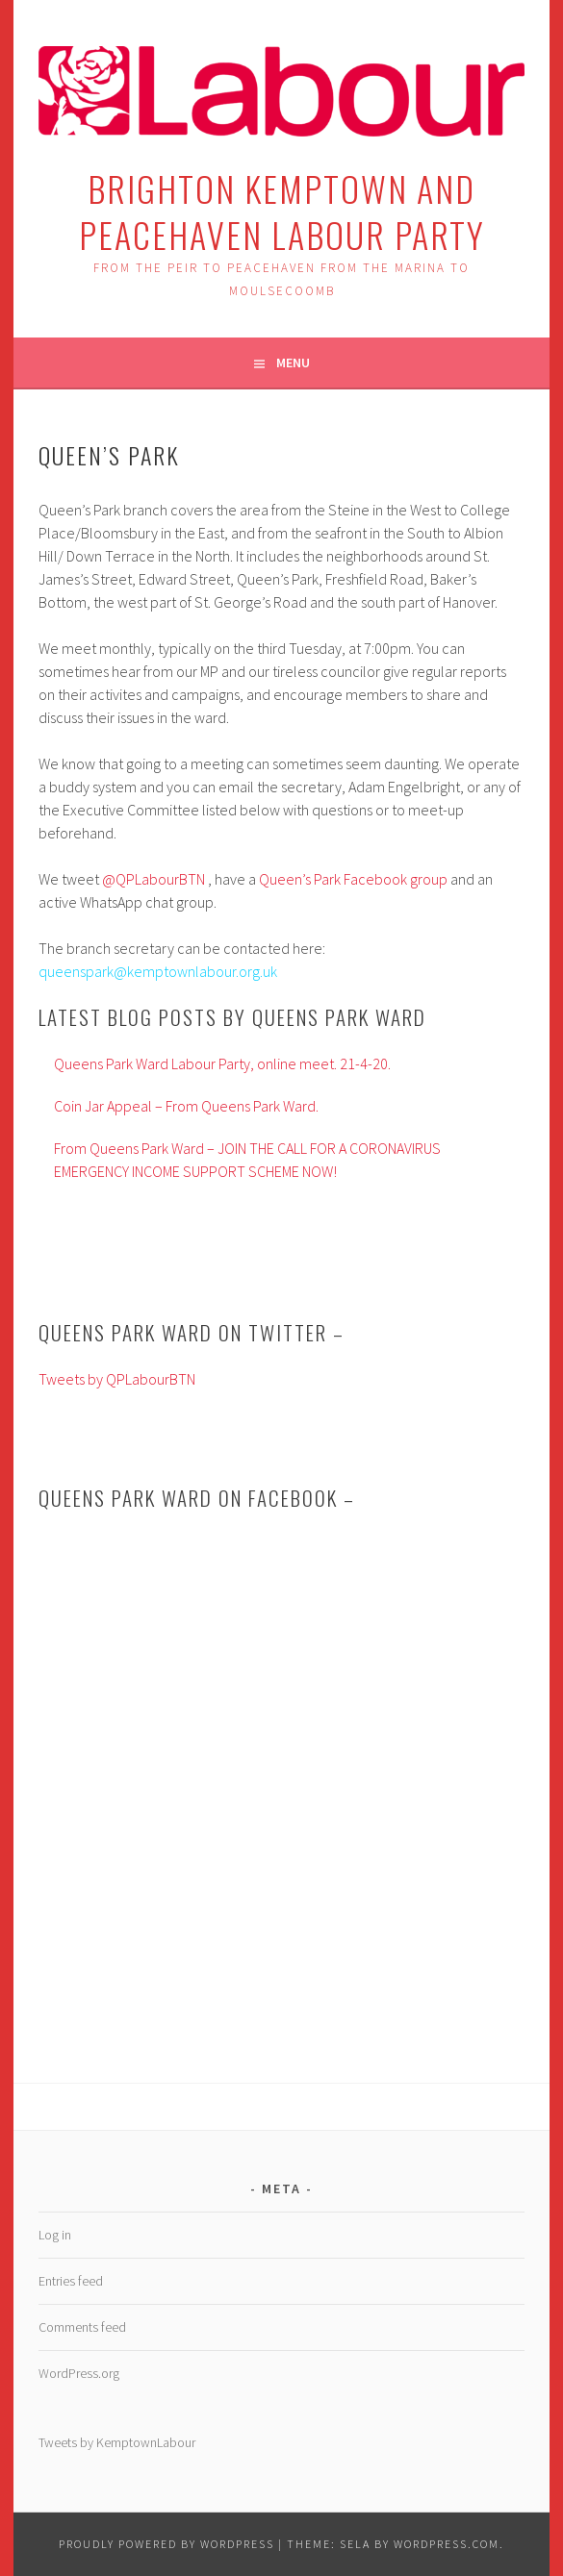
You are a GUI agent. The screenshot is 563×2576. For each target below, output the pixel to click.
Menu (293, 362)
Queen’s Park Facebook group (353, 878)
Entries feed (70, 2280)
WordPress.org (78, 2373)
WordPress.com (446, 2544)
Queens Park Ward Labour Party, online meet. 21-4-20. (222, 1063)
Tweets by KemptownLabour (116, 2442)
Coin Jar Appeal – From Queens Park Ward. (186, 1105)
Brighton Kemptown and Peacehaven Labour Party (282, 211)
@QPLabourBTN (153, 878)
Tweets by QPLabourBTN (116, 1378)
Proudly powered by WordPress (166, 2544)
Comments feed (82, 2327)
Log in (54, 2234)
